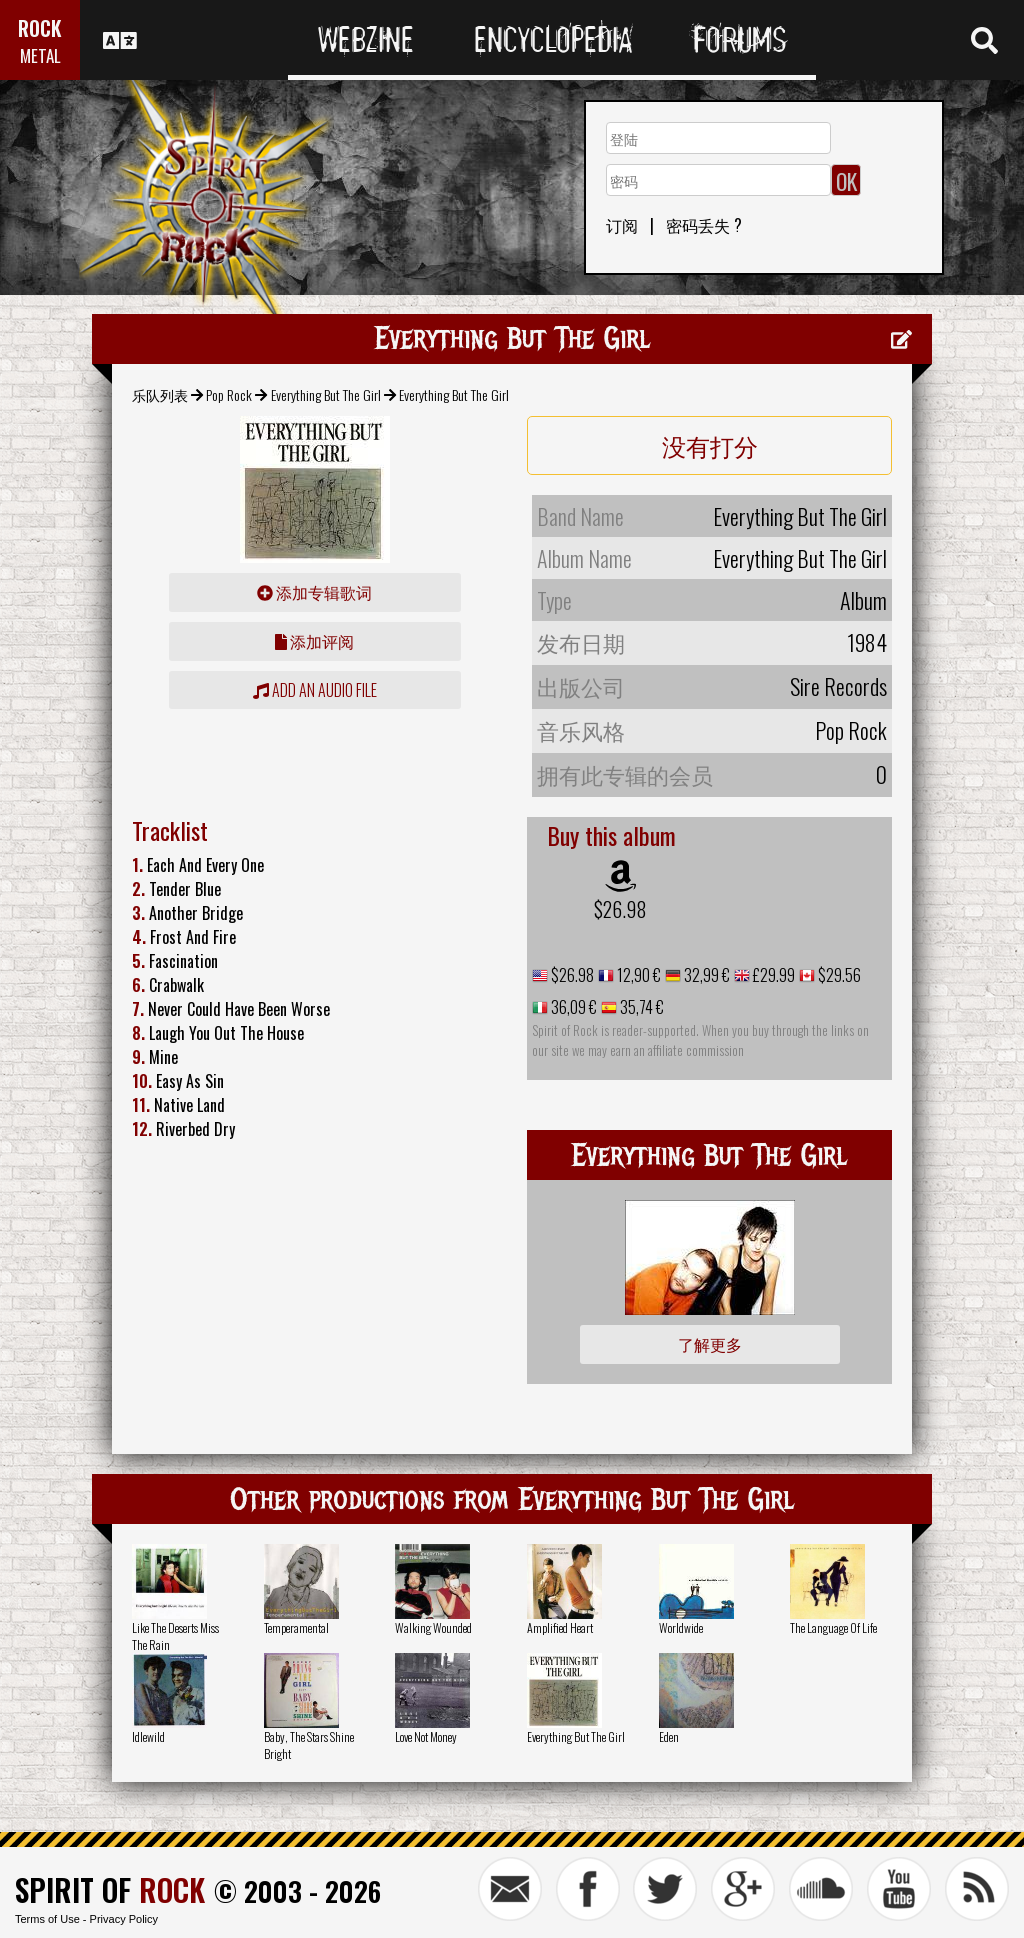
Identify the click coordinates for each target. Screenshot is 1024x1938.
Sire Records (838, 686)
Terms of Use (47, 1919)
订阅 (622, 225)
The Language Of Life (833, 1627)
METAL (40, 55)
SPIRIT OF (110, 1889)
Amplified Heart (560, 1627)
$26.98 (620, 909)
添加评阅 (314, 641)
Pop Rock (229, 394)
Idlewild (148, 1736)
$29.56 (838, 975)
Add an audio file (315, 690)
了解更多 (710, 1344)
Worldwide (681, 1627)
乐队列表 (160, 394)
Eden (669, 1736)
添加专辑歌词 (314, 592)
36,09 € (572, 1007)
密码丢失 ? (704, 225)
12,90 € (637, 975)
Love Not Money (426, 1736)
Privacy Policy (124, 1919)
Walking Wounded (433, 1627)
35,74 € (640, 1007)
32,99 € (705, 975)
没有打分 (710, 445)
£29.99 (772, 975)
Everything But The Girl (326, 394)
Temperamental (296, 1627)
